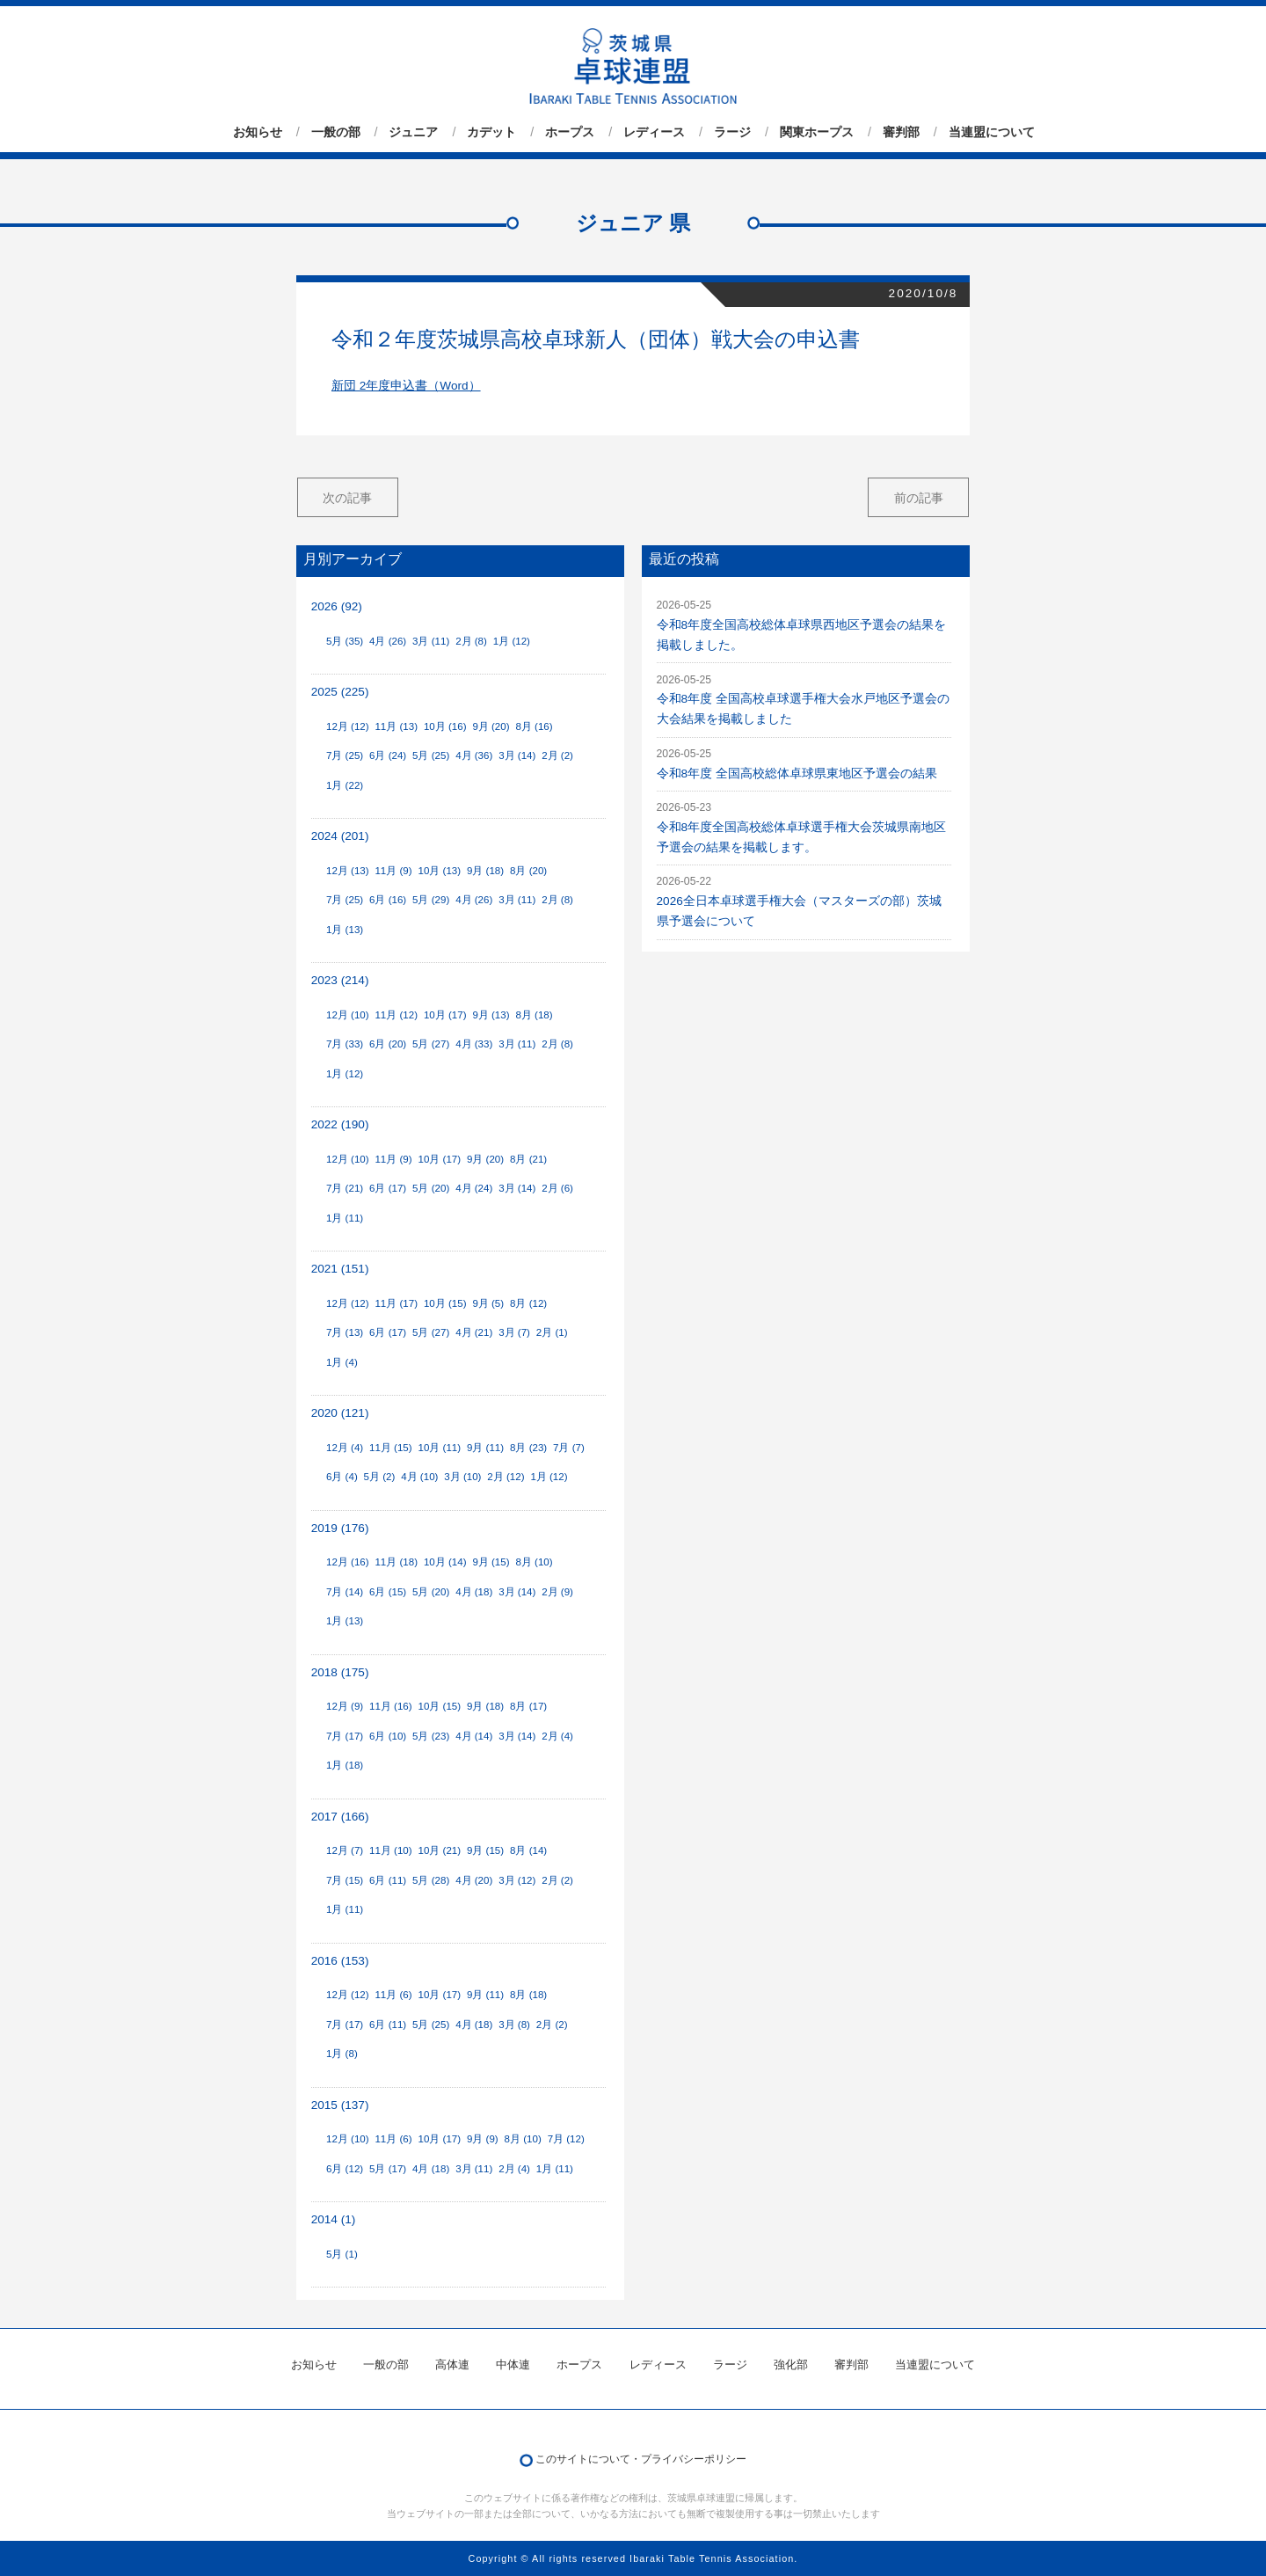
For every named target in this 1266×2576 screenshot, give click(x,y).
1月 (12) (511, 641)
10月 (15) (445, 1303)
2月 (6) (557, 1188)
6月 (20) (387, 1044)
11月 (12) (396, 1015)
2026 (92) (336, 606)
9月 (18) (485, 870)
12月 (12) (347, 726)
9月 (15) (490, 1562)
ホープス (569, 132)
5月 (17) (387, 2169)
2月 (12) (505, 1476)
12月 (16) (347, 1562)
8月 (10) (533, 1562)
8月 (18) (533, 1015)
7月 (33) (344, 1044)
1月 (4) (342, 1362)
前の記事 (918, 498)
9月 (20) (490, 726)
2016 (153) (340, 1960)
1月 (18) (344, 1765)
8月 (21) (528, 1159)
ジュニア (413, 132)
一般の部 (335, 132)
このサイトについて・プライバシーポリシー (640, 2459)
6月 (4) (342, 1476)
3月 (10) (462, 1476)
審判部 (901, 132)
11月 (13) (396, 726)
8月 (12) (528, 1303)
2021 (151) (340, 1268)
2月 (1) (552, 1332)
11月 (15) (390, 1447)
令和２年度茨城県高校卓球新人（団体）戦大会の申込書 (595, 339)
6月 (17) (387, 1188)
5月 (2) (380, 1476)
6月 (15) (387, 1592)
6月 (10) (387, 1736)
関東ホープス (817, 132)
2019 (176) (340, 1528)
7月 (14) (344, 1592)
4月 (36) (473, 755)
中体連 (513, 2364)
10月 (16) (445, 726)
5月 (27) (430, 1044)
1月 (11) (344, 1218)
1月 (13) (344, 929)
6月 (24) (387, 755)
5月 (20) (430, 1188)
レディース (654, 132)
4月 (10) (419, 1476)
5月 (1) (342, 2254)
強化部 (791, 2364)
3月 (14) (516, 755)
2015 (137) (340, 2105)
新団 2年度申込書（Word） (406, 385)
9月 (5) (488, 1303)
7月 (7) (569, 1447)
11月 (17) (396, 1303)
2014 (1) (333, 2219)
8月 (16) (533, 726)
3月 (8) (514, 2024)
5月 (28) (430, 1880)
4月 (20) (473, 1880)
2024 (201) (340, 836)
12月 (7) (344, 1850)
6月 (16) (387, 899)
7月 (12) (566, 2139)
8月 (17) (528, 1706)
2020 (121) (340, 1412)
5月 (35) (344, 641)
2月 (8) (471, 641)
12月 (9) (344, 1706)
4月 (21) (473, 1332)
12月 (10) (347, 1015)
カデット (491, 132)
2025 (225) (340, 691)
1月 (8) (342, 2053)
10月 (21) (440, 1850)
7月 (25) (344, 755)
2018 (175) (340, 1672)
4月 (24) (473, 1188)
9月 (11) (485, 1447)
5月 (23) (430, 1736)
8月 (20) (528, 870)
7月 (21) (344, 1188)
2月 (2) (557, 755)
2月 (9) (557, 1592)
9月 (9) (482, 2139)
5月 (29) (430, 899)
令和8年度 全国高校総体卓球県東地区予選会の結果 (797, 773)
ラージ (732, 132)
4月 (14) (473, 1736)
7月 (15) (344, 1880)
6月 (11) (387, 1880)
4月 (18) (473, 1592)
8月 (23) (528, 1447)
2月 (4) (557, 1736)
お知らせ (257, 132)
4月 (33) (473, 1044)
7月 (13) (344, 1332)
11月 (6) (393, 1994)
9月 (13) (490, 1015)
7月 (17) (344, 1736)
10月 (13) (440, 870)
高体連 (452, 2364)
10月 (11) (440, 1447)
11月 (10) (390, 1850)
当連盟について (992, 132)
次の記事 (347, 498)
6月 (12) (344, 2169)
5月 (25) (430, 755)
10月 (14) (445, 1562)
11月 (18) (396, 1562)
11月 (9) (393, 870)
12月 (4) (344, 1447)
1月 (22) (344, 785)
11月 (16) (390, 1706)
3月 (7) (514, 1332)
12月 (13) (347, 870)
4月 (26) (387, 641)
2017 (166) (340, 1816)
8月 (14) (528, 1850)
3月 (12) (516, 1880)
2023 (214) (340, 980)
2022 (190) (340, 1124)
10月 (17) (445, 1015)
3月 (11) (430, 641)
